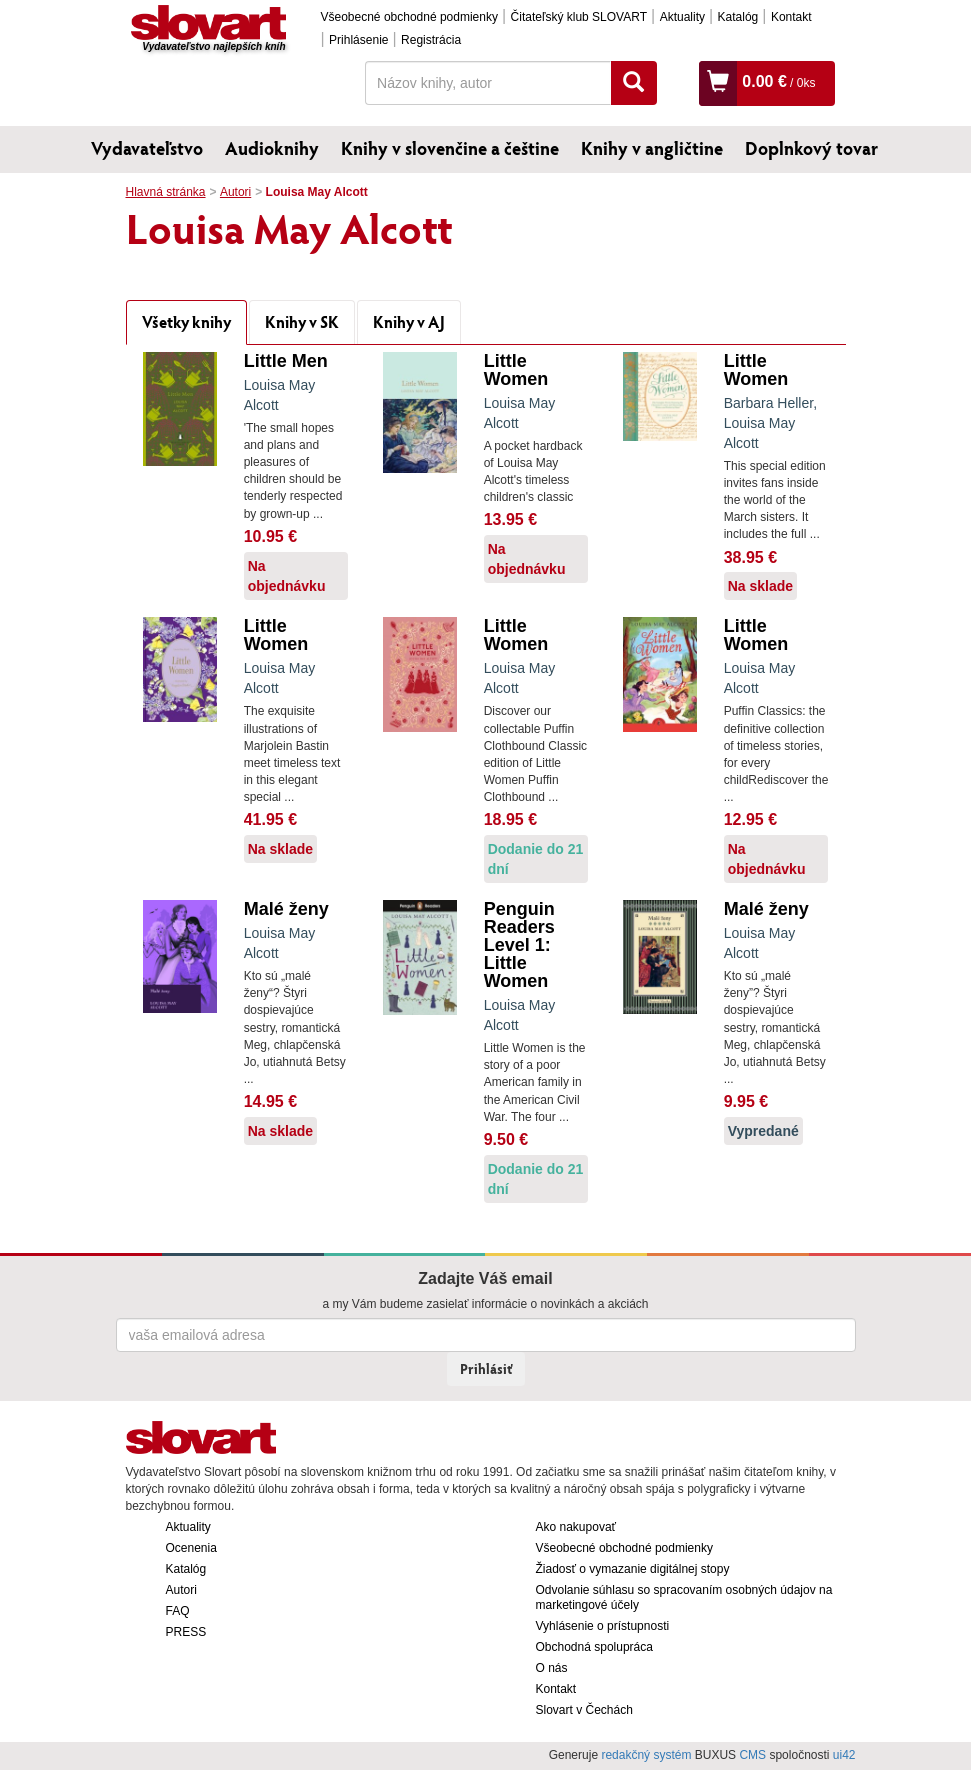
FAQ (178, 1611)
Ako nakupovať (576, 1527)
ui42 (844, 1755)
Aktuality (682, 17)
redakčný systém (646, 1755)
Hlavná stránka (166, 192)
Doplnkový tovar (811, 148)
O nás (552, 1668)
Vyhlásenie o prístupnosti (603, 1626)
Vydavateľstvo (147, 148)
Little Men (286, 361)
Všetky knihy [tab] (186, 321)
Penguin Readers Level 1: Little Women (519, 945)
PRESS (186, 1632)
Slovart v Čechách (584, 1710)
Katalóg (738, 17)
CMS (752, 1755)
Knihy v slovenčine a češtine (450, 148)
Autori (235, 192)
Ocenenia (191, 1548)
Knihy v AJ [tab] (409, 321)
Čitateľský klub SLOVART (579, 17)
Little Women (516, 370)
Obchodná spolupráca (594, 1647)
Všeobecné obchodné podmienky (409, 17)
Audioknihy (272, 148)
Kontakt (791, 17)
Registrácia (431, 40)
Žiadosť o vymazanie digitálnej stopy (633, 1569)
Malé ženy (286, 909)
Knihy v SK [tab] (302, 321)
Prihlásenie (358, 40)
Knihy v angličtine (652, 148)
